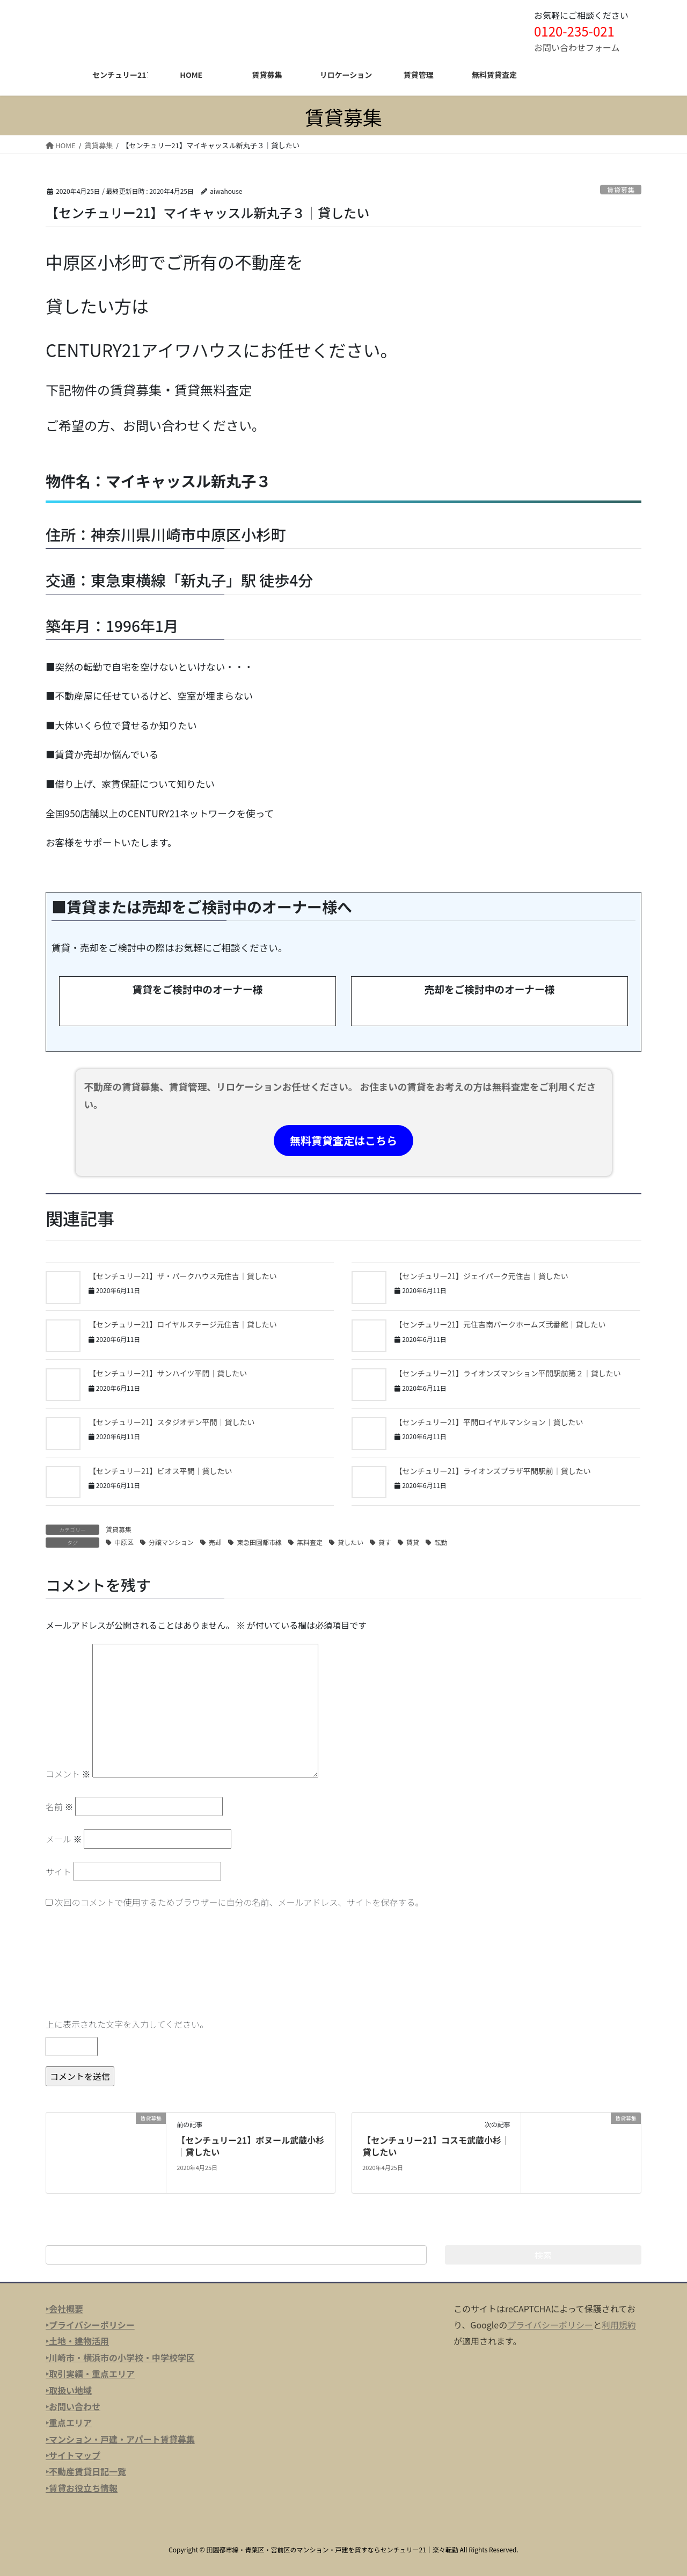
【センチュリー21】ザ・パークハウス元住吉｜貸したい (183, 1276)
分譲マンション (171, 1542)
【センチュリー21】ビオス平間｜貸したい (160, 1470)
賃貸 (412, 1542)
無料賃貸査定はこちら (343, 1140)
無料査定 (310, 1542)
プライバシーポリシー (550, 2324)
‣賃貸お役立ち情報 (82, 2487)
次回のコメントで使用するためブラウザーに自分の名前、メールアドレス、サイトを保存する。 (239, 1902)
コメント (68, 1773)
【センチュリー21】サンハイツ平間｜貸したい (168, 1373)
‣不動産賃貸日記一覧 (86, 2471)
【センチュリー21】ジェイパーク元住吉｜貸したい (481, 1276)
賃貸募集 (620, 190)
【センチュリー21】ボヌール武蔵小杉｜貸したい (250, 2146)
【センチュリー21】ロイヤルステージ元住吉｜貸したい (183, 1324)
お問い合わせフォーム (577, 47)
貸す (384, 1542)
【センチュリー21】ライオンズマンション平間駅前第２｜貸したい (507, 1373)
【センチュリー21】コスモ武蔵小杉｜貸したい (436, 2146)
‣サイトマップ (73, 2455)
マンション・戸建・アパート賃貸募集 (122, 2439)
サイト (58, 1871)
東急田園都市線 (259, 1542)
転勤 (440, 1542)
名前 (60, 1806)
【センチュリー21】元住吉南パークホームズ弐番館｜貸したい (499, 1324)
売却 (215, 1542)
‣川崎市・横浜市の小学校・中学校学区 (120, 2357)
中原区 (124, 1542)
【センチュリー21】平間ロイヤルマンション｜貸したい (488, 1422)
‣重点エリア (69, 2422)
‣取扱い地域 (69, 2390)
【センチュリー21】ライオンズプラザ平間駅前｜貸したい (492, 1470)
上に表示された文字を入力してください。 (127, 2024)
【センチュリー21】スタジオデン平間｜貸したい (172, 1422)
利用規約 (619, 2324)
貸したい (350, 1542)
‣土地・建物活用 (77, 2340)
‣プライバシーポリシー (90, 2324)
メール (64, 1838)
